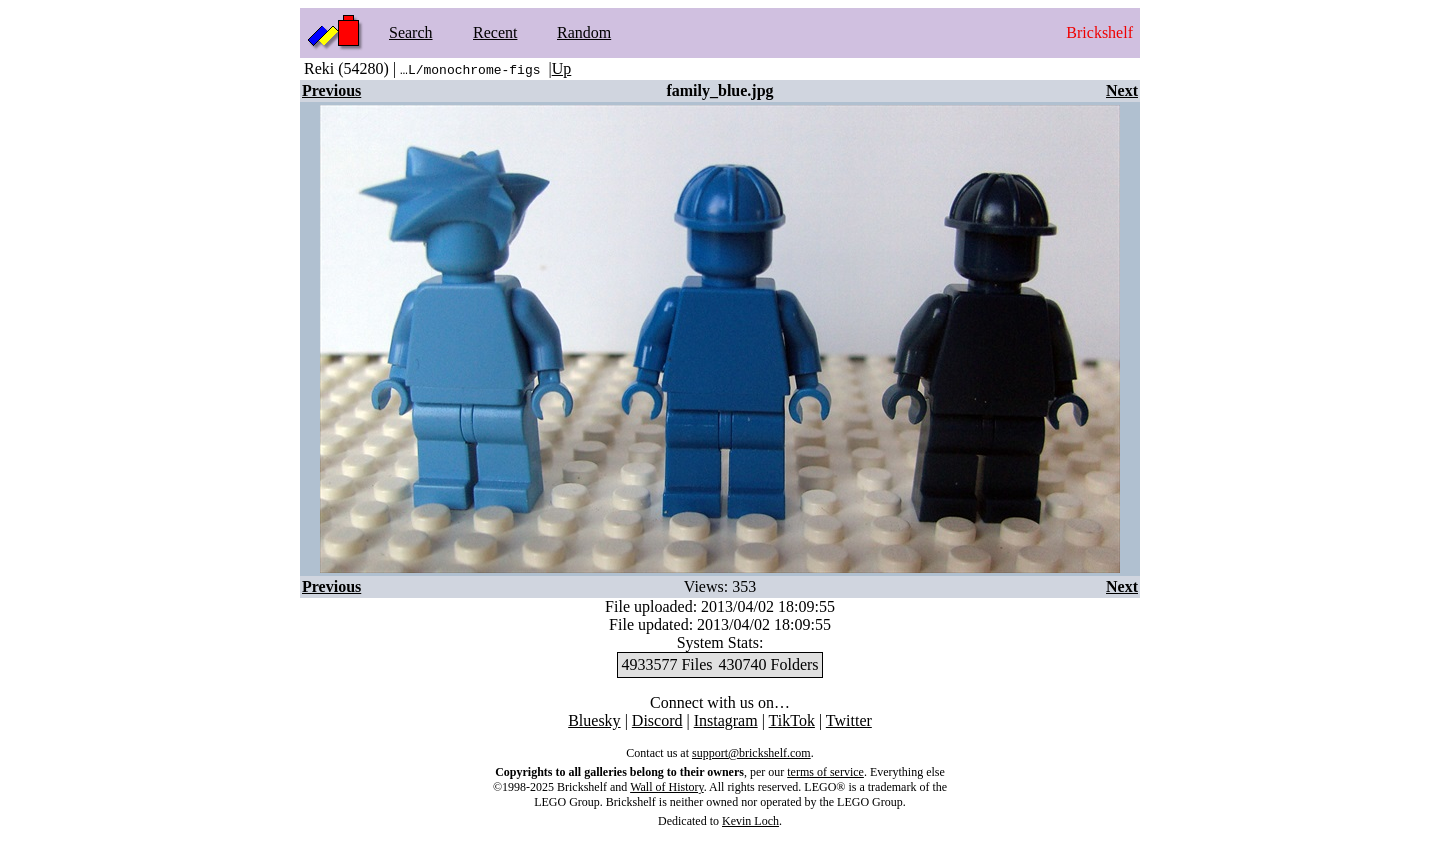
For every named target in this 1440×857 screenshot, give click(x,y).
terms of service (825, 772)
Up (562, 68)
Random (584, 32)
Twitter (849, 720)
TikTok (792, 720)
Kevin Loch (750, 821)
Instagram (726, 720)
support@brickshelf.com (751, 753)
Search (411, 32)
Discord (657, 720)
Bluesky (594, 720)
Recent (495, 32)
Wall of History (667, 787)
